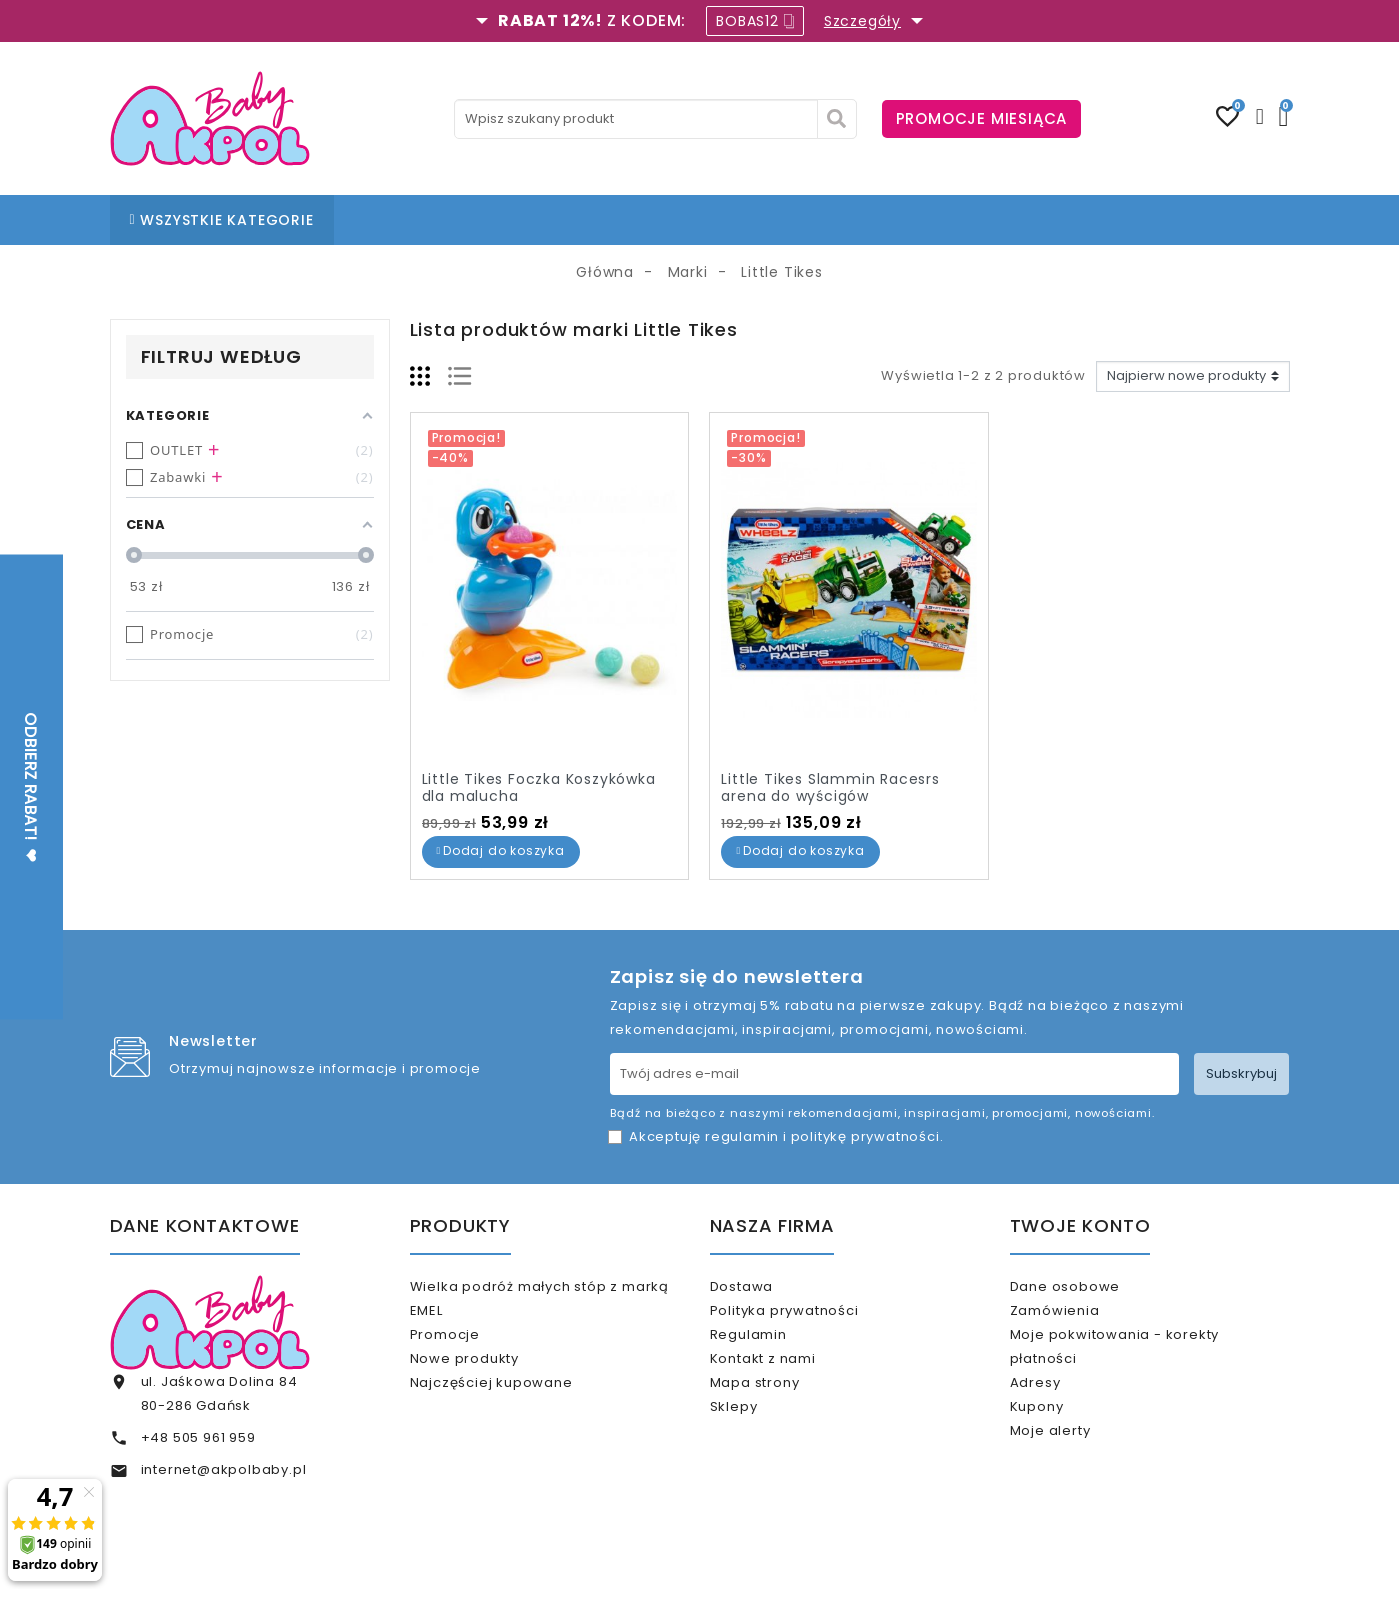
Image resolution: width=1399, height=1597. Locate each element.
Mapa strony (780, 1416)
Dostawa (766, 1286)
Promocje (470, 1342)
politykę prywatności (865, 1136)
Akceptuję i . (786, 1136)
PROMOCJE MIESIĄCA (982, 118)
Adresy (1060, 1407)
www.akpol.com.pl (808, 1564)
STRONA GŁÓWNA (422, 220)
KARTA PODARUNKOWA (973, 220)
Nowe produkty (489, 1375)
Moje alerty (1075, 1472)
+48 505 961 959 (198, 1437)
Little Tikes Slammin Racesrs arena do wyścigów (830, 787)
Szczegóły (862, 21)
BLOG (654, 220)
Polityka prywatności (809, 1318)
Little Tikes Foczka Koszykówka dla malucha (539, 787)
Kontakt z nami (788, 1383)
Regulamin (773, 1351)
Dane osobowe (1090, 1286)
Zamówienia (1080, 1318)
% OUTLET (825, 220)
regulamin (742, 1136)
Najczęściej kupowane (516, 1407)
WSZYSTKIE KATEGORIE (222, 220)
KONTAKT (732, 220)
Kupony (1062, 1440)
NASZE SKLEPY (561, 220)
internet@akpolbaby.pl (224, 1469)
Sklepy (759, 1448)
